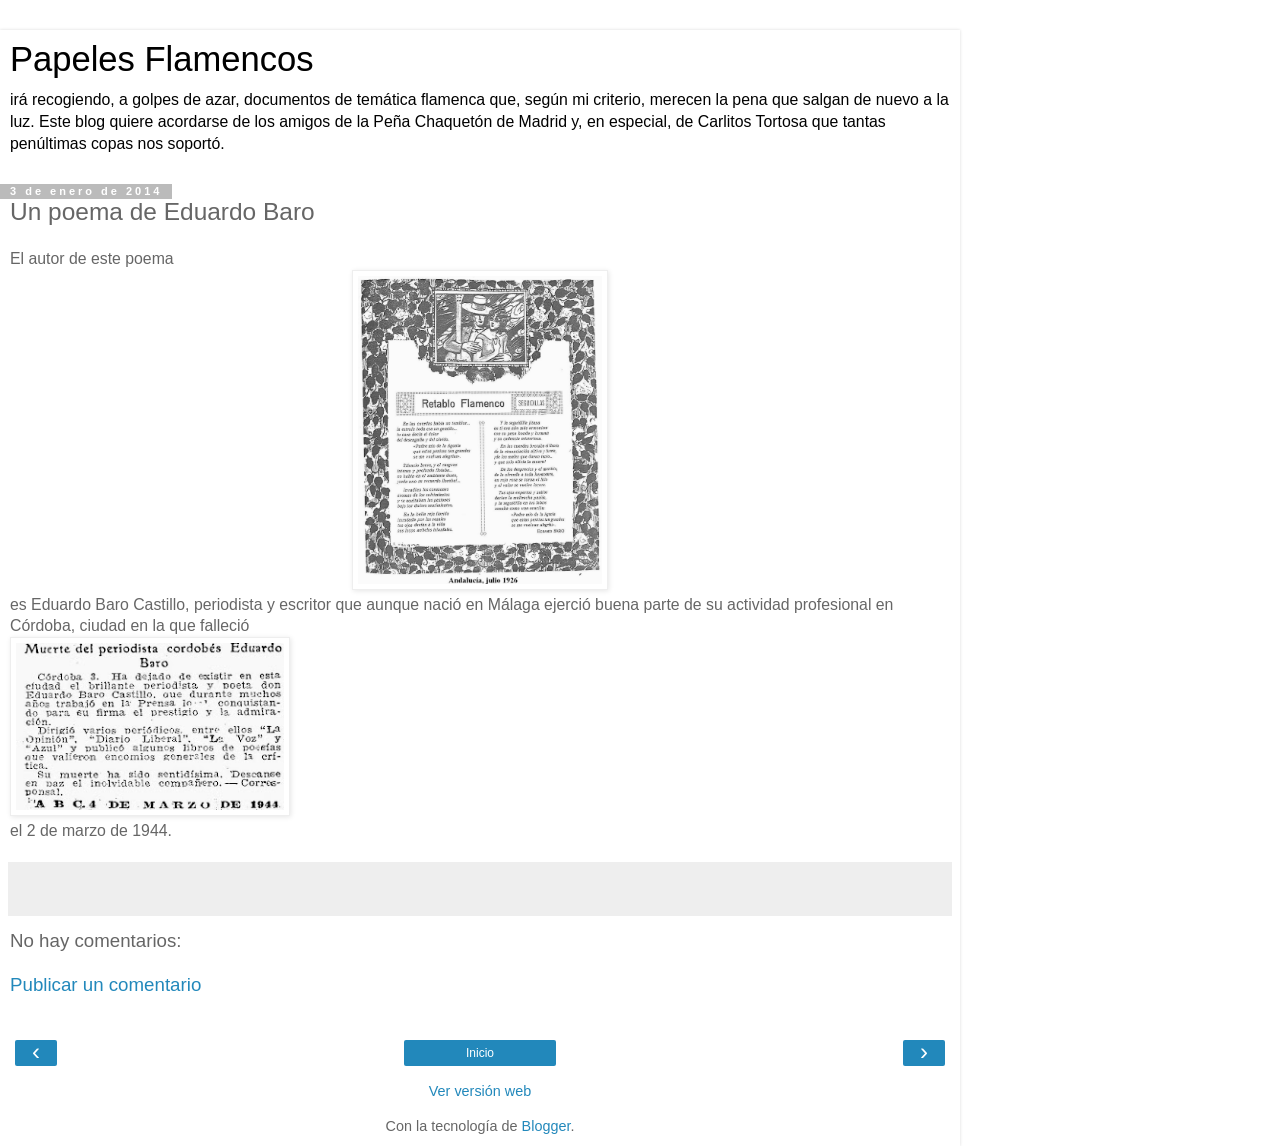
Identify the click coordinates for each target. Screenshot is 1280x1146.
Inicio (480, 1053)
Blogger (546, 1126)
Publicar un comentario (105, 984)
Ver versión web (480, 1091)
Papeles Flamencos (161, 59)
